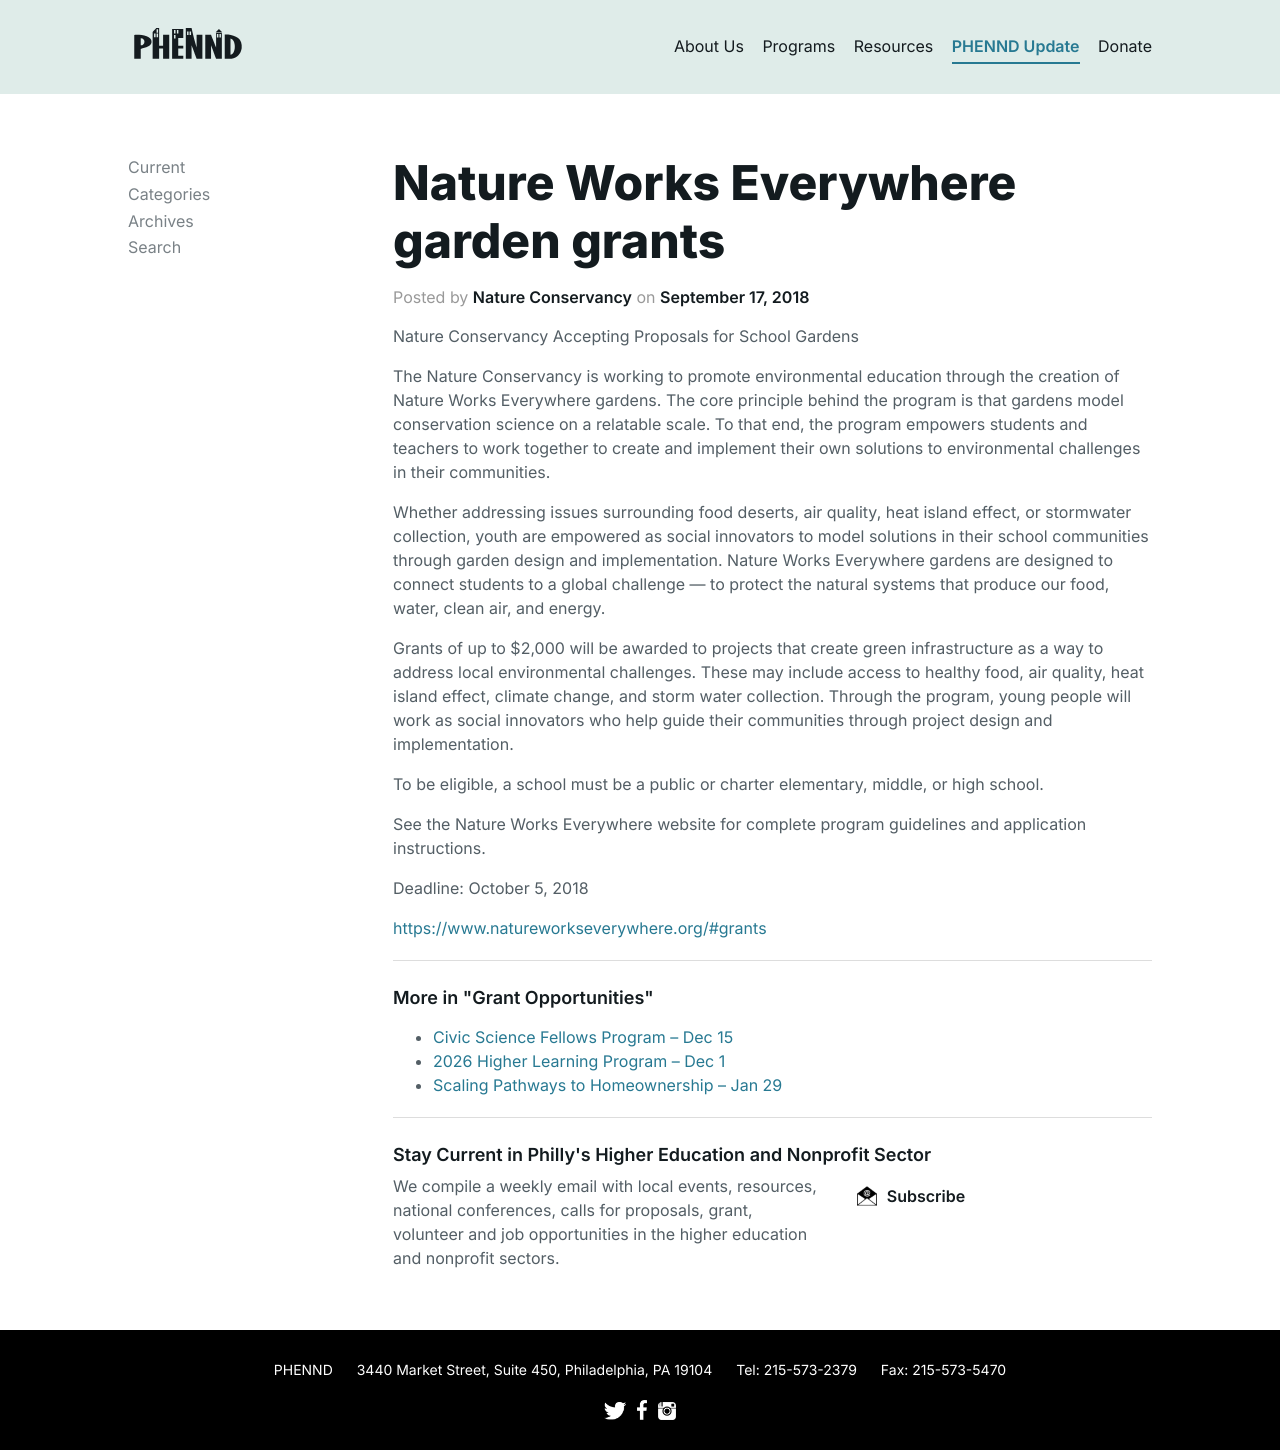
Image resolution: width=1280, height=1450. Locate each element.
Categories (169, 194)
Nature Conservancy (552, 297)
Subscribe (911, 1196)
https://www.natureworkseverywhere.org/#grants (580, 928)
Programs (798, 46)
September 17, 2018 (734, 297)
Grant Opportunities (558, 998)
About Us (709, 46)
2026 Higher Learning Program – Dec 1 (579, 1061)
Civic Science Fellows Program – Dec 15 (583, 1037)
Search (154, 247)
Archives (161, 221)
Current (156, 167)
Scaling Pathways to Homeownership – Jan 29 (607, 1085)
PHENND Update (1016, 46)
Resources (894, 46)
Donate (1125, 46)
